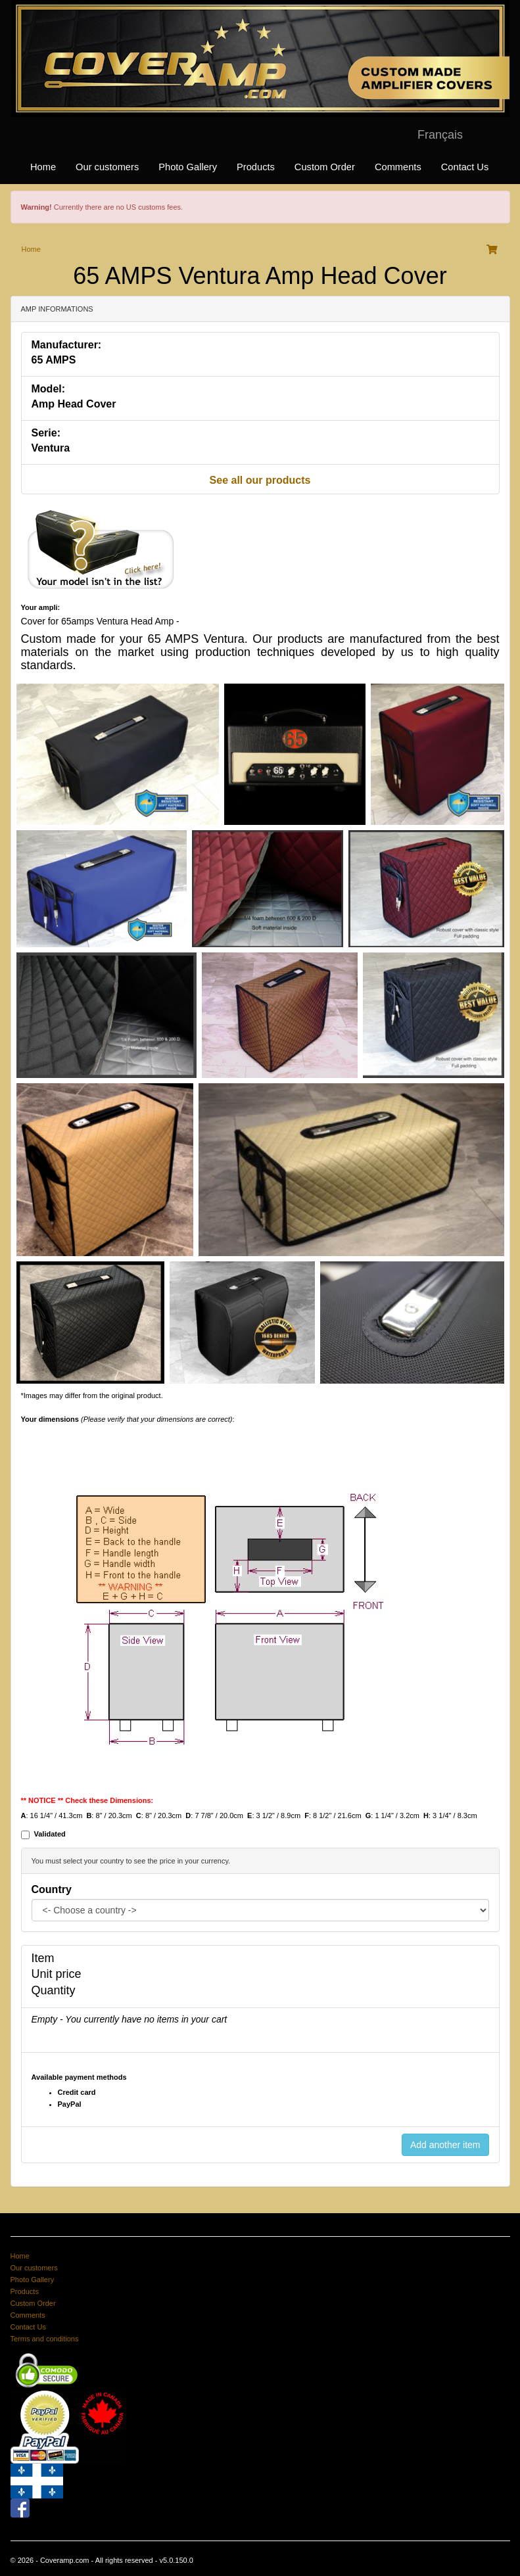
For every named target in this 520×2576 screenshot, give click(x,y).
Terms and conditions (45, 2339)
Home (43, 167)
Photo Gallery (187, 167)
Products (256, 167)
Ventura (51, 448)
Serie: (46, 432)
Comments (398, 167)
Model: (49, 388)
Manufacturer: (67, 344)
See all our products (260, 480)
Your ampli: (40, 607)
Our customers (107, 167)
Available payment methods (79, 2077)
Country (52, 1889)
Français (440, 134)
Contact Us (465, 167)
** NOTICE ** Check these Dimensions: (87, 1800)
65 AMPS (54, 359)
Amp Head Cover (74, 404)
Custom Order (325, 167)
